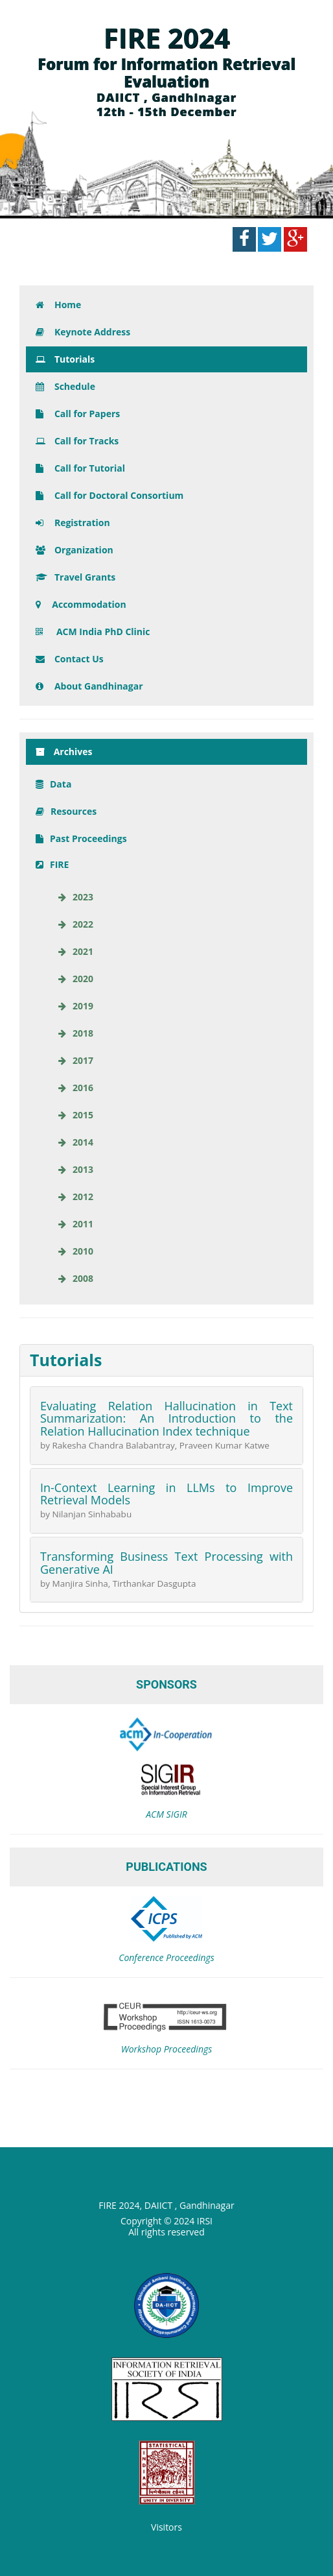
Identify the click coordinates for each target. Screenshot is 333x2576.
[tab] (166, 1360)
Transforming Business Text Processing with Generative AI (166, 1562)
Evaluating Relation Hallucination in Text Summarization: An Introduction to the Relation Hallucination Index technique (166, 1418)
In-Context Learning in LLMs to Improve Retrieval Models (166, 1494)
